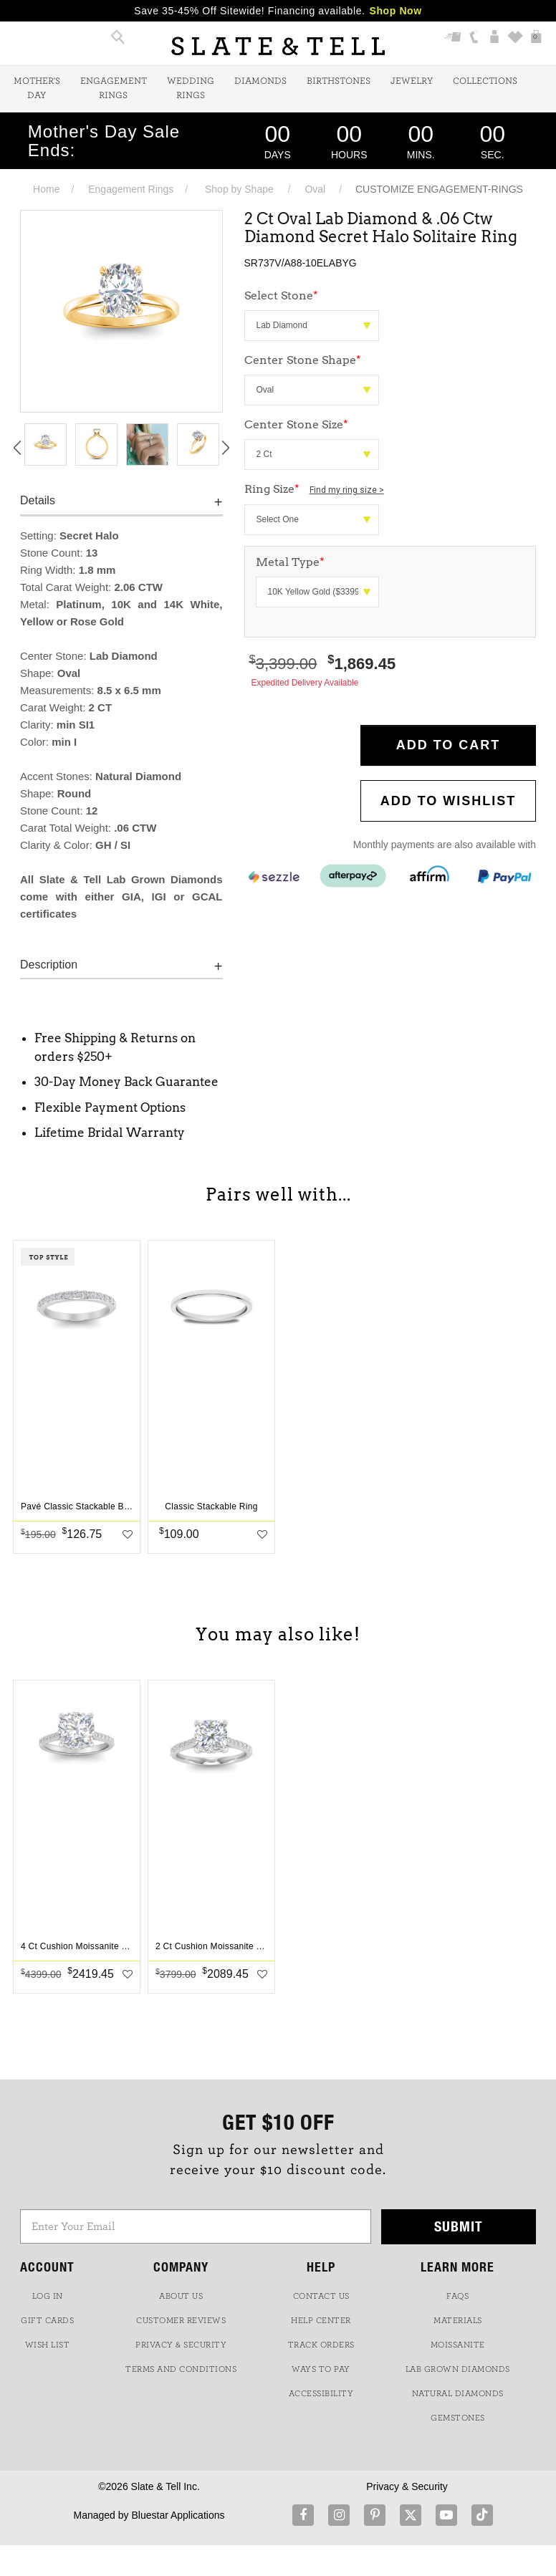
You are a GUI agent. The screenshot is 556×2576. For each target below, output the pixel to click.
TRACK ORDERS (321, 2344)
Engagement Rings (113, 88)
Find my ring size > (347, 490)
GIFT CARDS (47, 2320)
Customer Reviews (181, 2320)
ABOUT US (181, 2296)
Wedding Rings (190, 88)
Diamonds (260, 81)
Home (46, 189)
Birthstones (338, 81)
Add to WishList (448, 801)
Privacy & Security (407, 2486)
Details (37, 500)
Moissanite (458, 2344)
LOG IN (47, 2296)
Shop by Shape (239, 189)
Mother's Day (37, 88)
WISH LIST (47, 2344)
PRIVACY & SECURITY (180, 2344)
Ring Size (314, 489)
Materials (457, 2320)
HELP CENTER (321, 2320)
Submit (458, 2226)
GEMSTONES (458, 2417)
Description (48, 964)
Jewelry (411, 81)
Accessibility (321, 2393)
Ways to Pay (321, 2369)
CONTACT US (321, 2296)
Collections (485, 81)
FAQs (457, 2296)
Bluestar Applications (177, 2515)
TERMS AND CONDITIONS (180, 2369)
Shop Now (396, 10)
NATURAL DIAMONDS (458, 2393)
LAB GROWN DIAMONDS (458, 2369)
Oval (315, 189)
